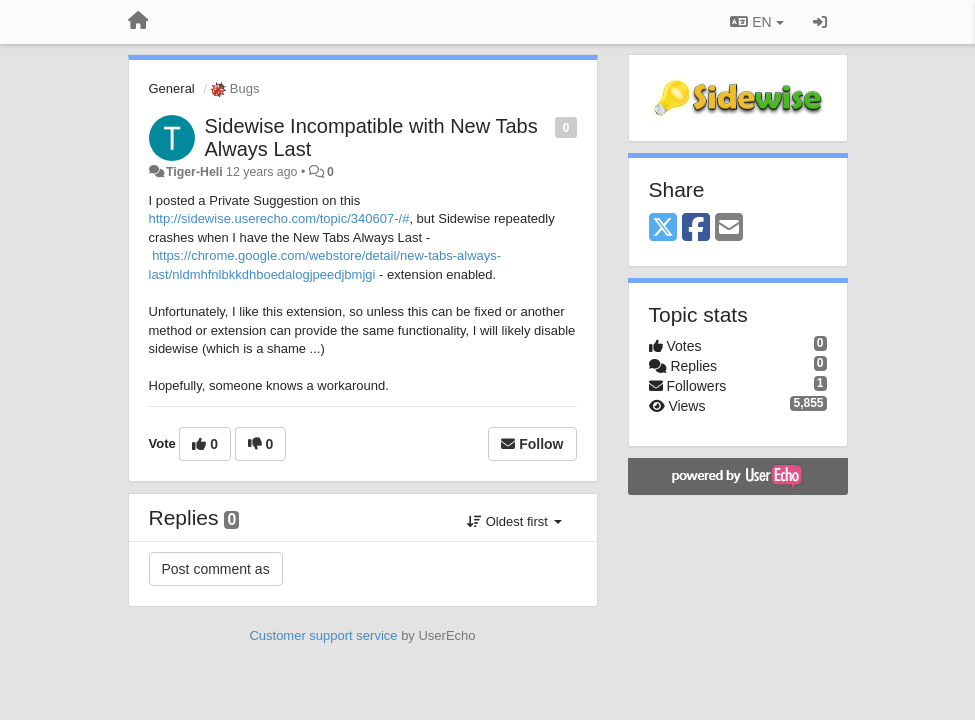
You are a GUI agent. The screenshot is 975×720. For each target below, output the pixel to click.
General (172, 88)
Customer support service (323, 635)
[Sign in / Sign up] (820, 22)
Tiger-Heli (194, 172)
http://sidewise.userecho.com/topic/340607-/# (279, 218)
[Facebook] (696, 228)
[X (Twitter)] (663, 228)
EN (756, 22)
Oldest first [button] (514, 521)
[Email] (729, 228)
